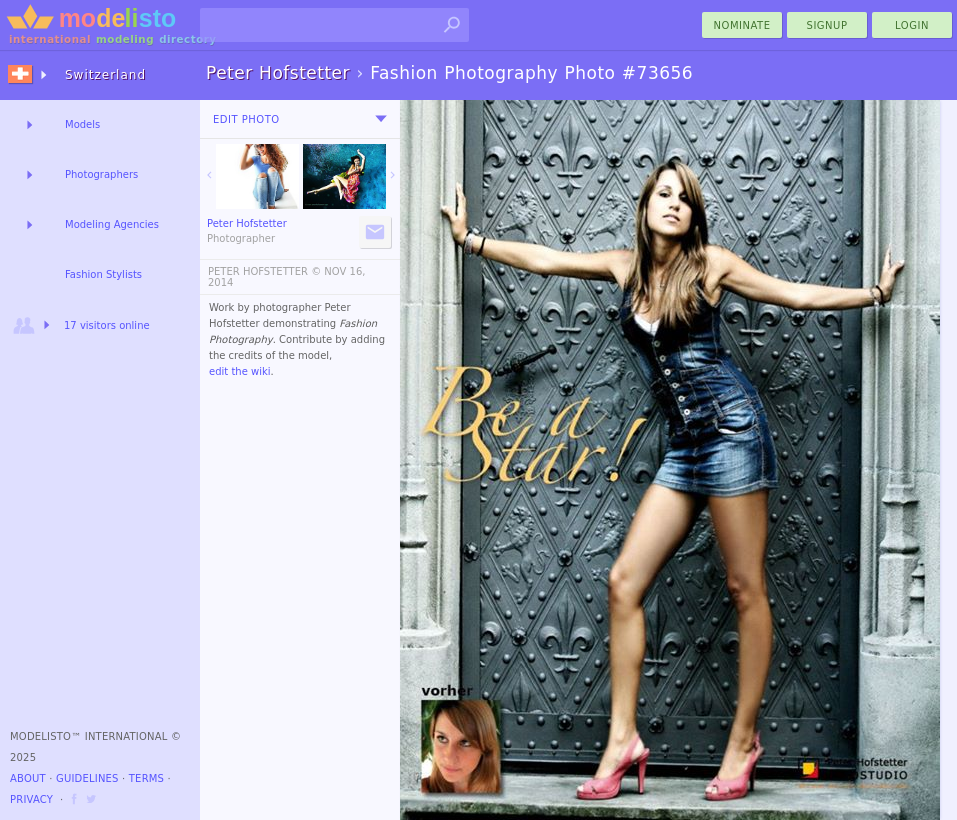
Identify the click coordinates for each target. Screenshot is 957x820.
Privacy (31, 799)
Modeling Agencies (112, 224)
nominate (742, 25)
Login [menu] (912, 25)
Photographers (101, 174)
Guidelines (87, 778)
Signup (827, 25)
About (28, 778)
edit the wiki (240, 371)
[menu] (381, 119)
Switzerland (105, 75)
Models (82, 124)
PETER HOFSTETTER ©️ (264, 271)
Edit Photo (246, 119)
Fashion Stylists (103, 274)
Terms (146, 778)
